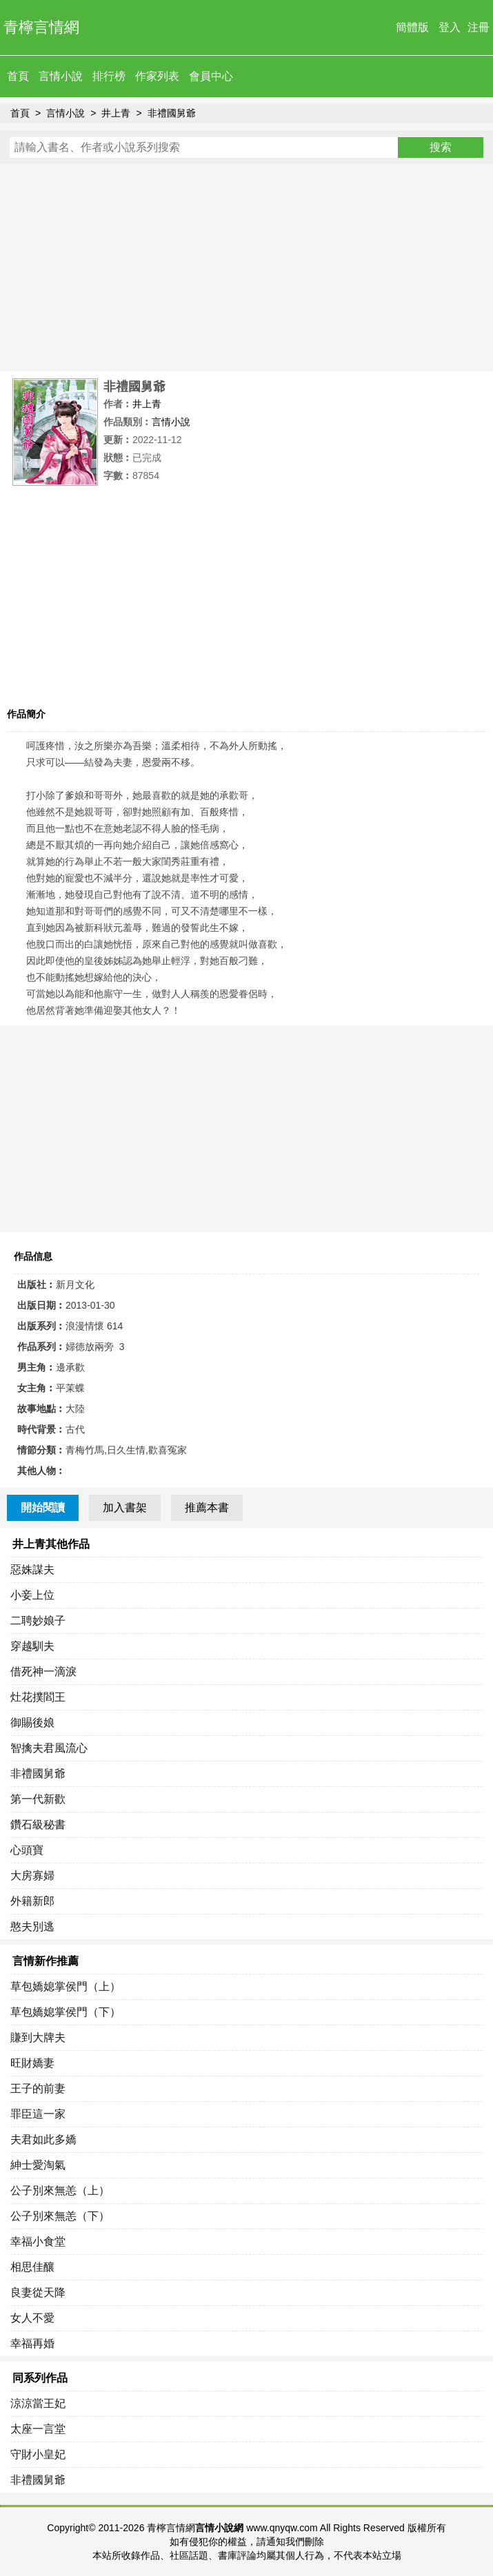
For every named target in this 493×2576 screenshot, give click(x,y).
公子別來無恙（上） (60, 2190)
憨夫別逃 (32, 1926)
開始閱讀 (43, 1507)
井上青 (115, 113)
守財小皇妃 (38, 2454)
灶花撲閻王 (38, 1697)
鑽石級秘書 (38, 1824)
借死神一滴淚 (43, 1671)
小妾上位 (32, 1595)
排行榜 (108, 76)
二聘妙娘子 (38, 1620)
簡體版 (412, 27)
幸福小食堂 (38, 2241)
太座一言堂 (38, 2429)
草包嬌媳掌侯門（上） (65, 1986)
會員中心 (211, 76)
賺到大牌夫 (38, 2037)
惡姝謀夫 (32, 1569)
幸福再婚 (32, 2343)
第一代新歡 (38, 1799)
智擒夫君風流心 (49, 1748)
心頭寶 (26, 1850)
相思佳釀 (32, 2267)
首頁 (18, 76)
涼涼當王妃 (38, 2403)
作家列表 (157, 76)
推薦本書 (207, 1507)
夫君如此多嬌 (43, 2139)
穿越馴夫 (32, 1646)
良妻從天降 (38, 2292)
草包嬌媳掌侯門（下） (65, 2012)
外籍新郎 (32, 1901)
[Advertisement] (246, 268)
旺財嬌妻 (32, 2063)
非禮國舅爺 (172, 113)
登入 (450, 27)
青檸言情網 (41, 27)
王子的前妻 (38, 2088)
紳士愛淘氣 (38, 2165)
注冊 (478, 27)
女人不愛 (32, 2318)
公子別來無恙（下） (60, 2216)
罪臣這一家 (38, 2114)
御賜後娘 (32, 1722)
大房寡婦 (32, 1875)
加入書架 (125, 1507)
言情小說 (61, 76)
